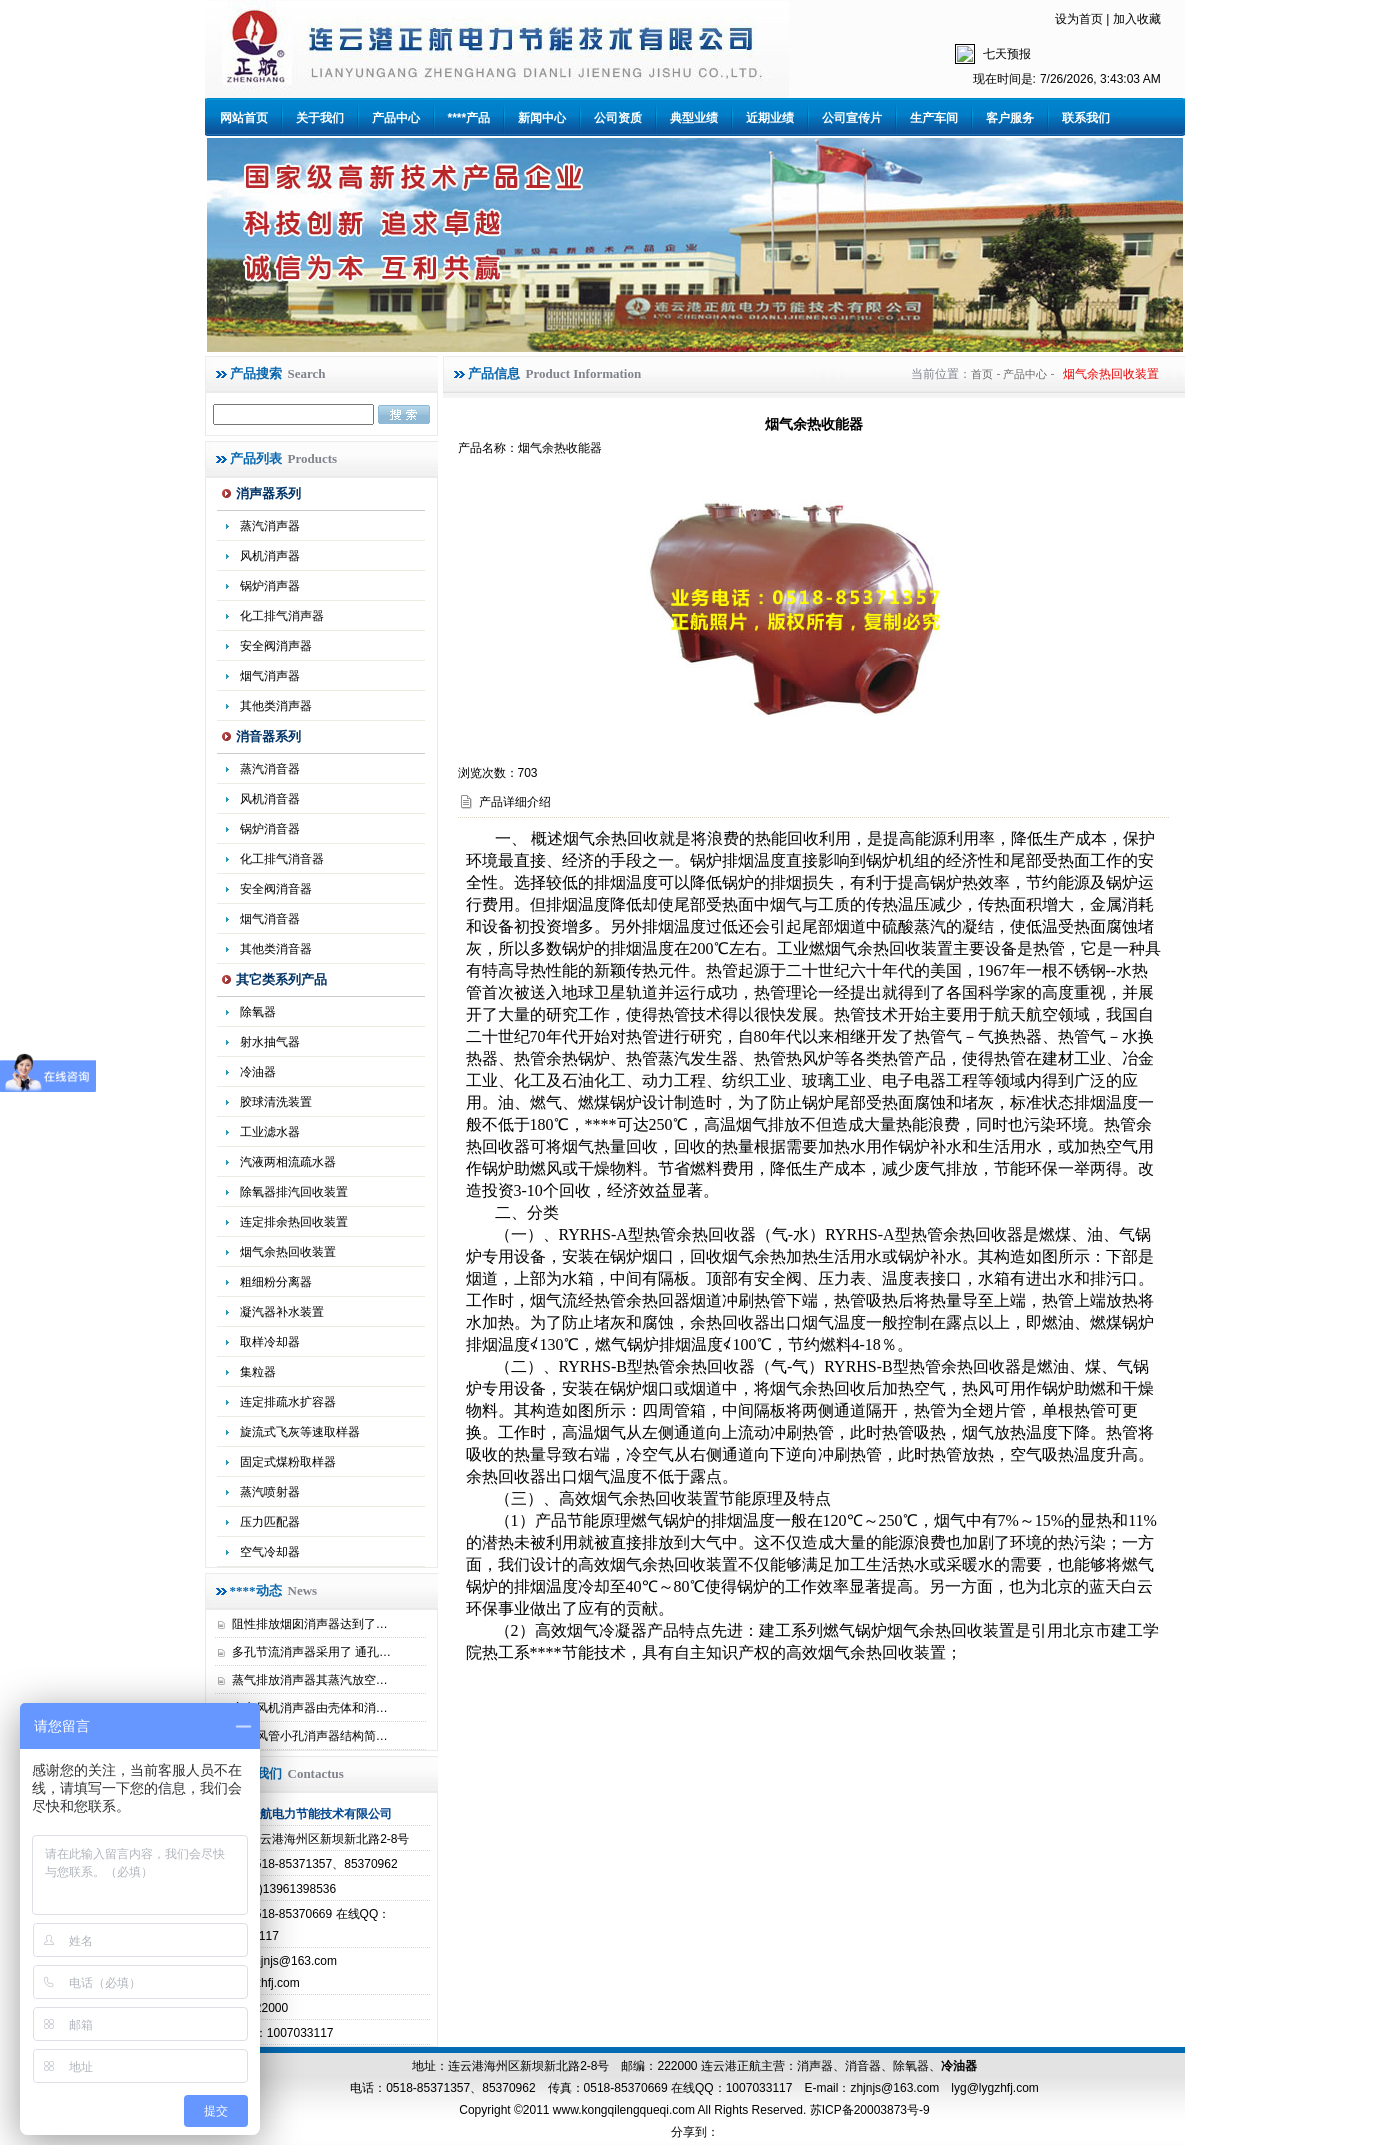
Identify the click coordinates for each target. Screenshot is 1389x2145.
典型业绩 (694, 118)
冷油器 (959, 2066)
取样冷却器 (270, 1342)
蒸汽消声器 (270, 526)
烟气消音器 (270, 919)
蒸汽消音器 (270, 769)
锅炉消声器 (270, 586)
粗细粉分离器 (276, 1282)
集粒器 (258, 1372)
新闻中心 (542, 118)
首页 (982, 374)
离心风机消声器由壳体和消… (310, 1708)
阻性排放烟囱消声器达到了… (310, 1624)
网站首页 (244, 118)
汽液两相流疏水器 (288, 1162)
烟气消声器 (270, 676)
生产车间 (934, 118)
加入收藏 (1137, 19)
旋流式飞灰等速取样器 (300, 1432)
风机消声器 (270, 556)
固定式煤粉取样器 (288, 1462)
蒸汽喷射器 (270, 1492)
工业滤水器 (270, 1132)
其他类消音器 (276, 949)
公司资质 (618, 118)
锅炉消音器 (270, 829)
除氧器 (258, 1012)
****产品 (469, 118)
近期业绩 (770, 118)
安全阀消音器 (276, 889)
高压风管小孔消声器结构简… (310, 1736)
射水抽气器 (270, 1042)
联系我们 (1086, 118)
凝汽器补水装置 (282, 1312)
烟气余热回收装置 (288, 1252)
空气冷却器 (270, 1552)
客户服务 (1010, 118)
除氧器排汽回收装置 (294, 1192)
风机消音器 (270, 799)
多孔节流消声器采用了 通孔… (311, 1652)
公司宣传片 (852, 118)
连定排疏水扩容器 (288, 1402)
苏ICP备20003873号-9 (867, 2110)
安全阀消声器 (276, 646)
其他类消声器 (276, 706)
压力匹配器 (270, 1522)
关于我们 (320, 118)
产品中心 (396, 118)
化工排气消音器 (282, 859)
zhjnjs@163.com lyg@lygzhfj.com (944, 2088)
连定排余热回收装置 (294, 1222)
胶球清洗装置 (276, 1102)
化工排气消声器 (282, 616)
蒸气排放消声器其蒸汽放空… (310, 1680)
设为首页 (1079, 19)
